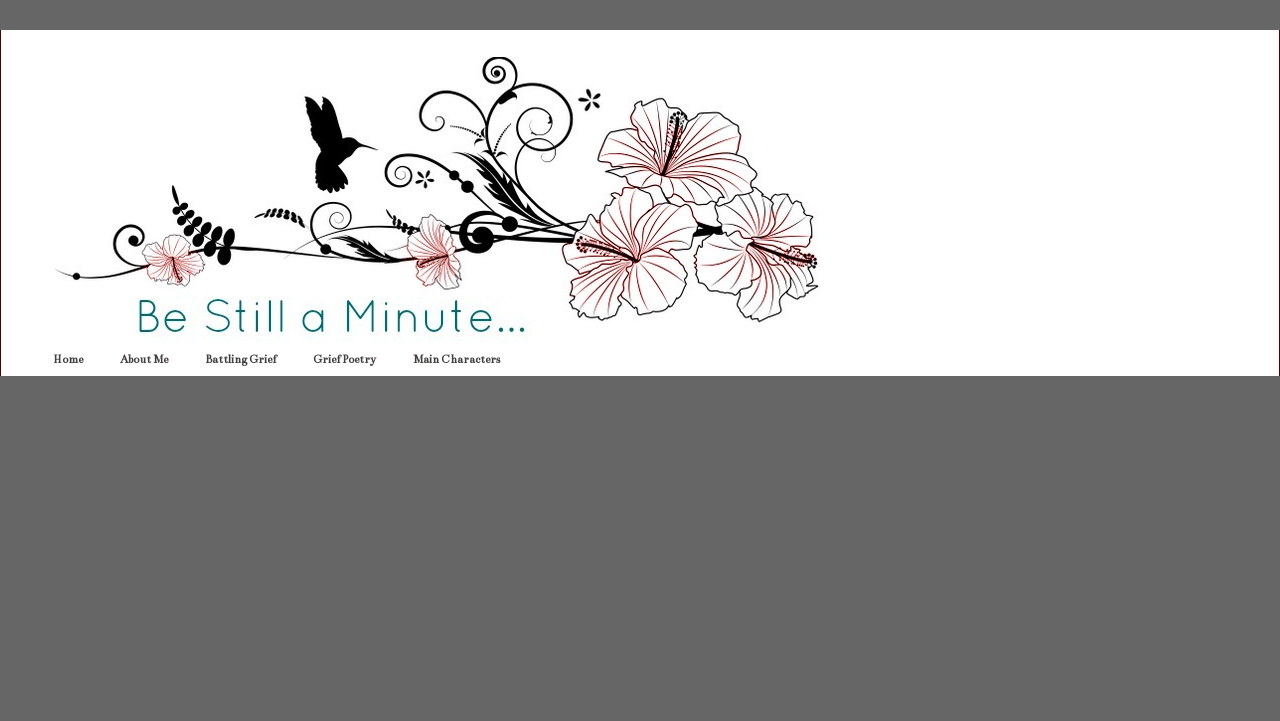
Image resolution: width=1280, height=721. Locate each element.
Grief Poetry (344, 359)
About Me (144, 359)
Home (68, 359)
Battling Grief (240, 359)
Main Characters (456, 359)
